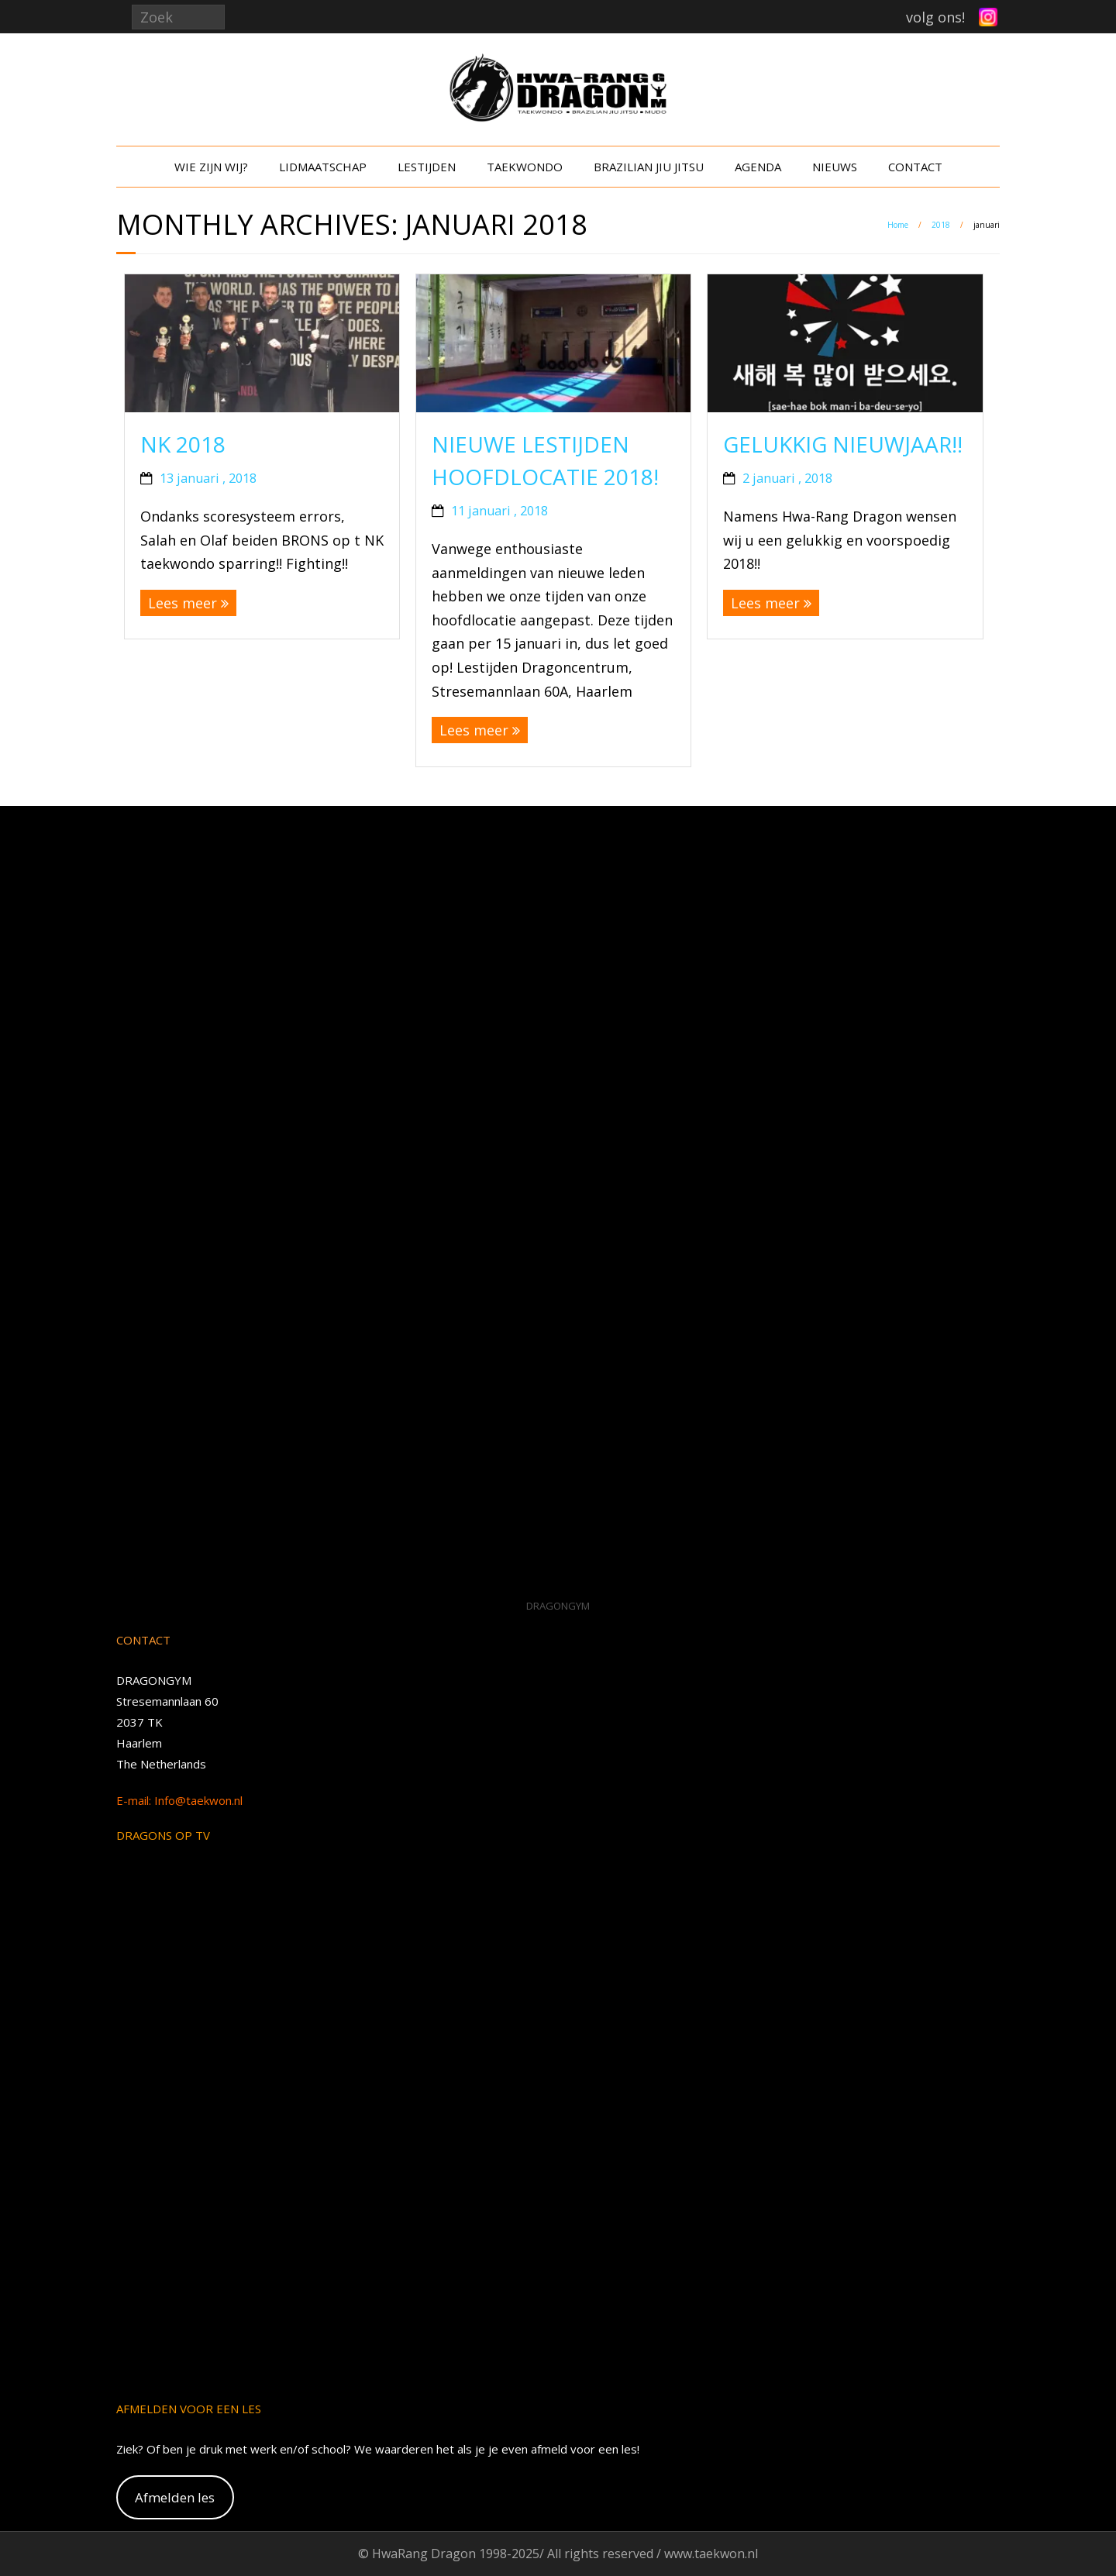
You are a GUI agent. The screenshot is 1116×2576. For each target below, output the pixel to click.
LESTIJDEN (427, 166)
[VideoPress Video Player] (558, 1205)
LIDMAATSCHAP (323, 166)
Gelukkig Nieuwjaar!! (843, 444)
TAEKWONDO (525, 166)
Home (897, 224)
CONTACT (915, 166)
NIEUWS (834, 166)
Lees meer (182, 603)
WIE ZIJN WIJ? (211, 166)
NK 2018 (183, 444)
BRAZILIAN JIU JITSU (649, 166)
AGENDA (758, 166)
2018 (941, 224)
